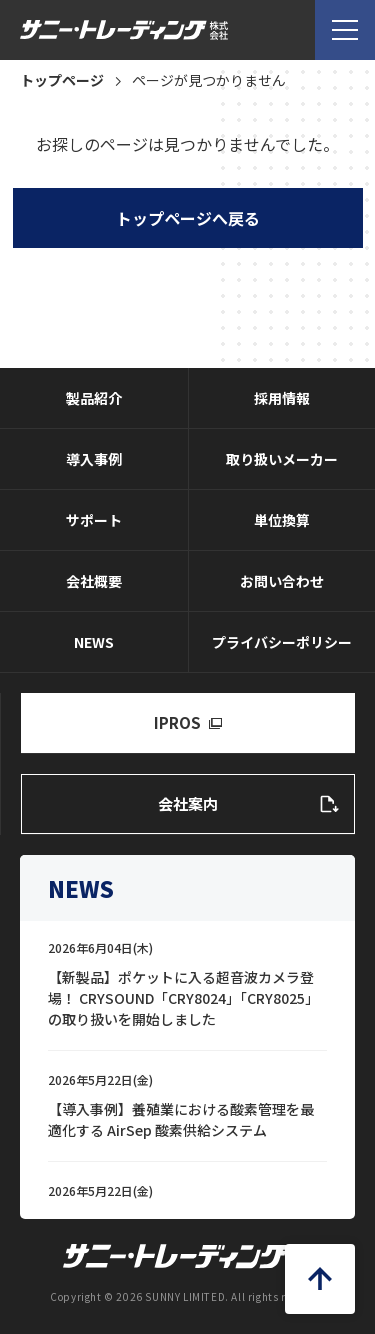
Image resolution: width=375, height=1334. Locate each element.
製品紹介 (94, 398)
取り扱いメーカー (282, 459)
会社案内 (188, 803)
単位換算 (282, 520)
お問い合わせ (282, 581)
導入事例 (94, 459)
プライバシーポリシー (282, 642)
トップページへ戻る (188, 218)
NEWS (94, 642)
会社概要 (94, 581)
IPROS (177, 722)
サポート (94, 520)
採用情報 (282, 398)
